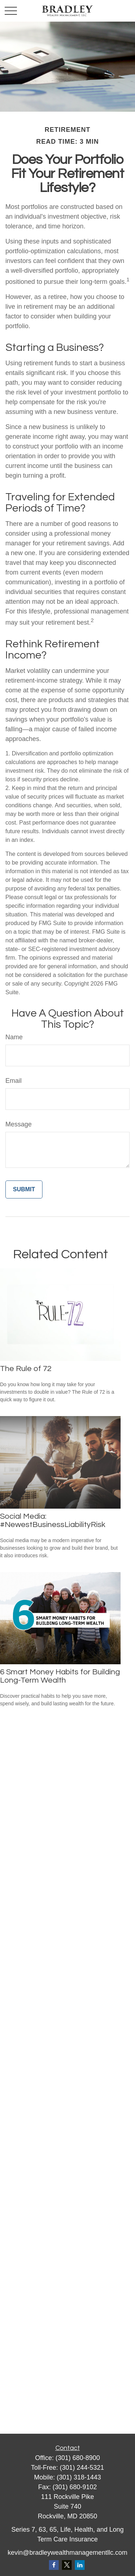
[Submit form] (23, 1189)
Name (14, 1037)
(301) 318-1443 (79, 2477)
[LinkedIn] (80, 2565)
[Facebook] (54, 2565)
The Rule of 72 (25, 1369)
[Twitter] (67, 2565)
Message (18, 1124)
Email (13, 1080)
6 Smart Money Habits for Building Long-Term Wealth (60, 1676)
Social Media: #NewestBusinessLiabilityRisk (52, 1520)
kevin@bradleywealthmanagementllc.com (67, 2552)
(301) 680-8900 (77, 2457)
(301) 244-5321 (82, 2467)
